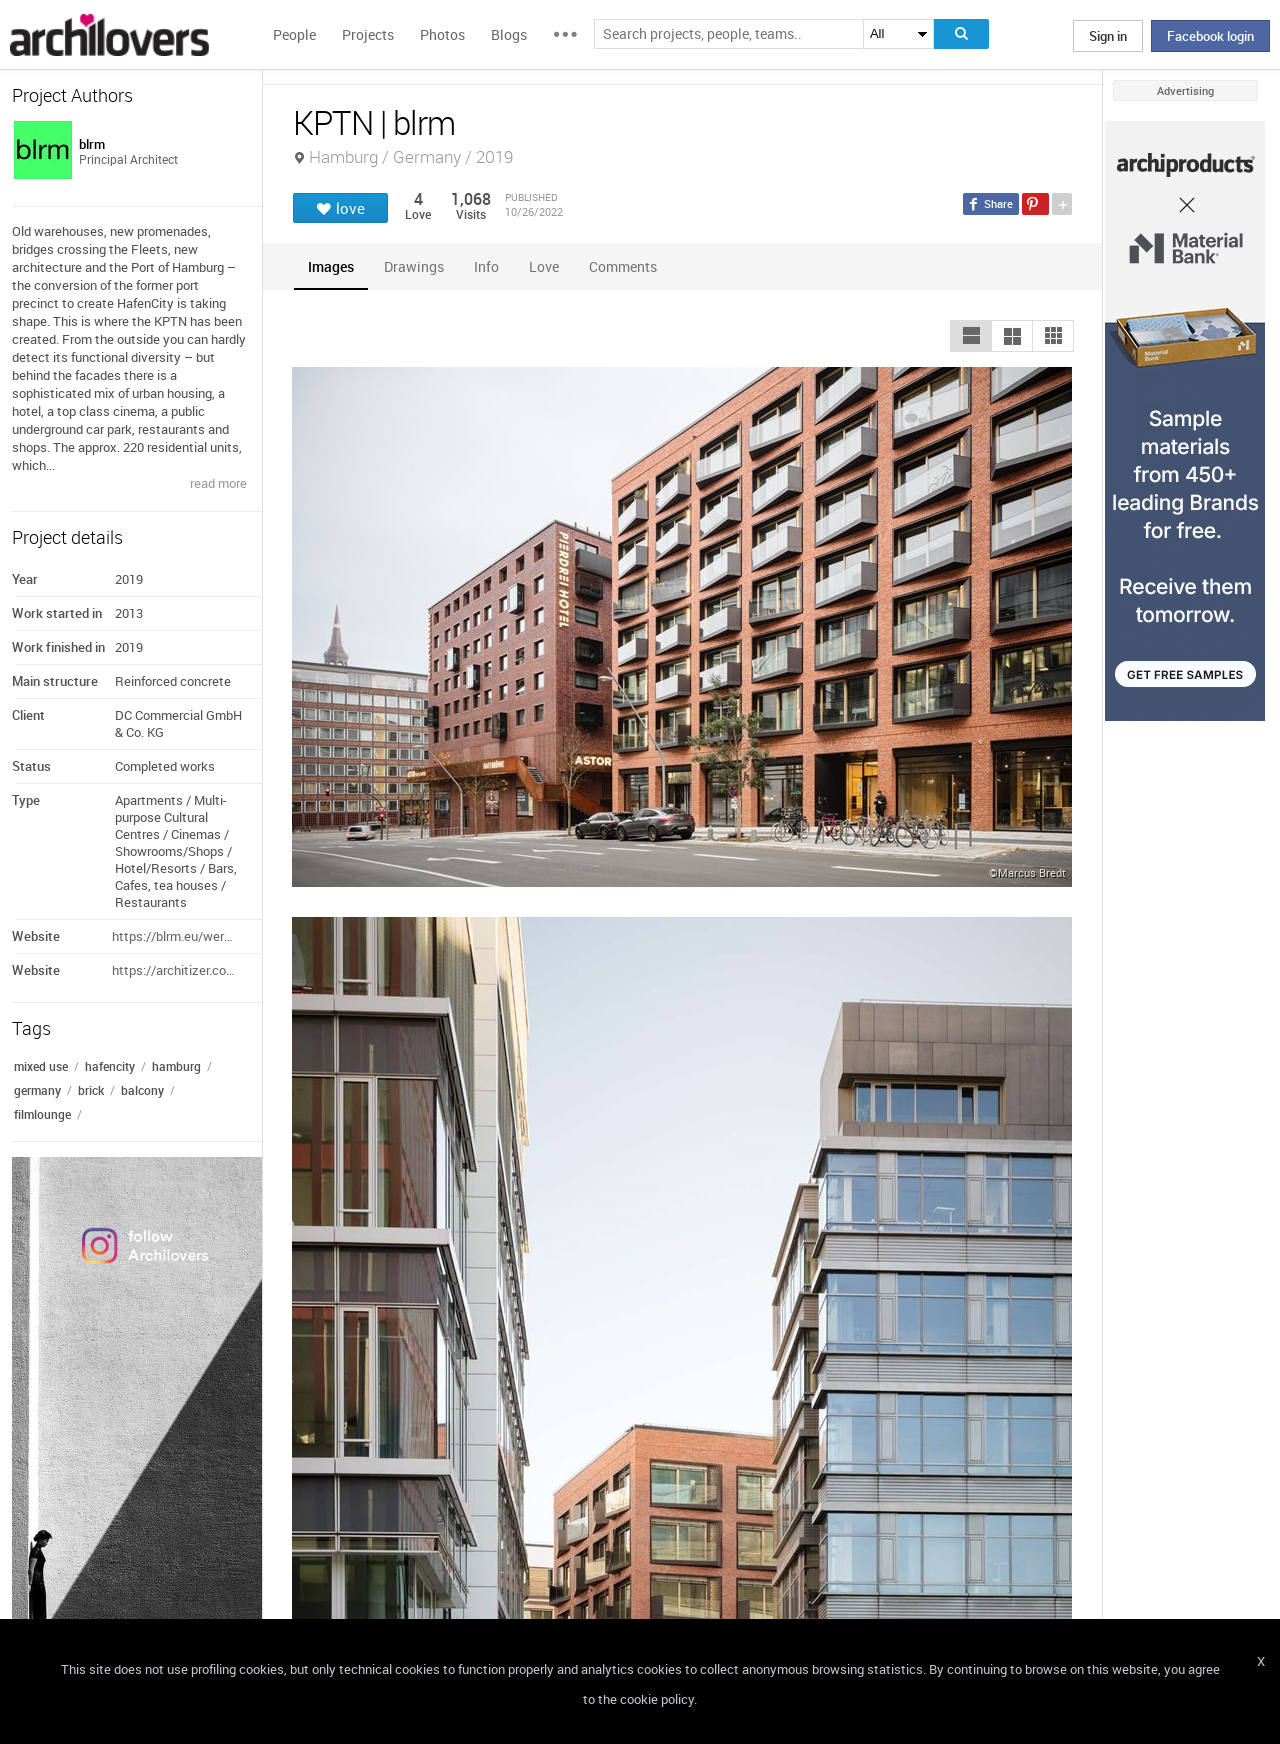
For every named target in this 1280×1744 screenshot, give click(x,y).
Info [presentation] (486, 266)
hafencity (110, 1066)
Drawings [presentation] (414, 266)
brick (91, 1090)
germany (37, 1090)
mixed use (41, 1066)
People (294, 34)
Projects (368, 34)
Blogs (509, 34)
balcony (142, 1090)
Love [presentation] (544, 266)
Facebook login (1210, 36)
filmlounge (42, 1114)
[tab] (331, 266)
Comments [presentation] (628, 266)
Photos (442, 34)
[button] (971, 336)
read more (218, 483)
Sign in (1108, 36)
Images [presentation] (331, 266)
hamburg (176, 1066)
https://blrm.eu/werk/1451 (175, 936)
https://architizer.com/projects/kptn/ (175, 970)
